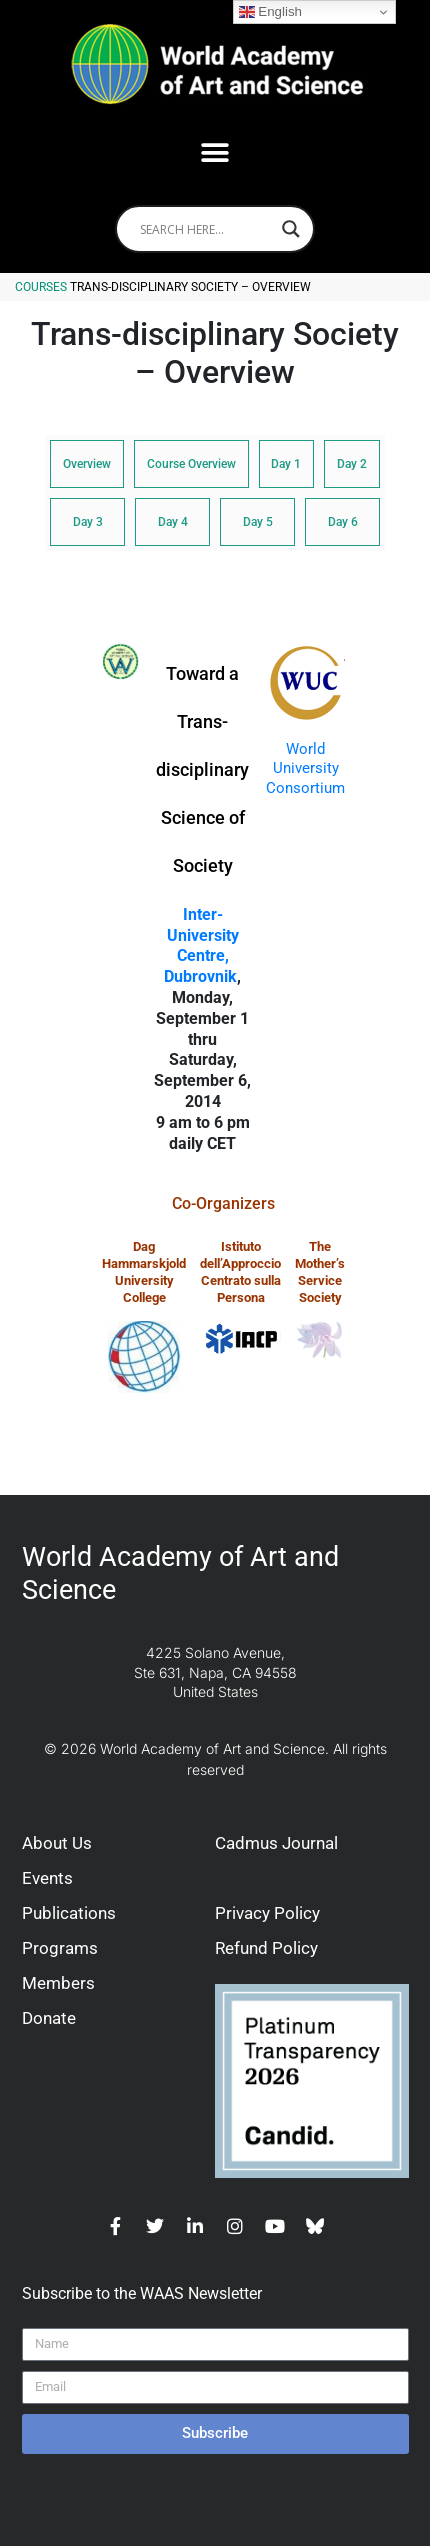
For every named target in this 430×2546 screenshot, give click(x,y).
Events (47, 1878)
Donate (49, 2018)
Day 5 (258, 522)
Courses (41, 287)
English (270, 12)
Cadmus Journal (276, 1843)
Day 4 (173, 522)
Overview (87, 464)
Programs (60, 1948)
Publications (69, 1913)
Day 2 (352, 464)
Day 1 (286, 464)
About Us (57, 1843)
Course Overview (191, 464)
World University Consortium (305, 768)
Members (58, 1983)
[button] (215, 152)
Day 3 (88, 522)
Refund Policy (266, 1948)
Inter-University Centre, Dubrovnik (201, 945)
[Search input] (206, 229)
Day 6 (343, 522)
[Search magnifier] (291, 229)
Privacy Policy (267, 1913)
